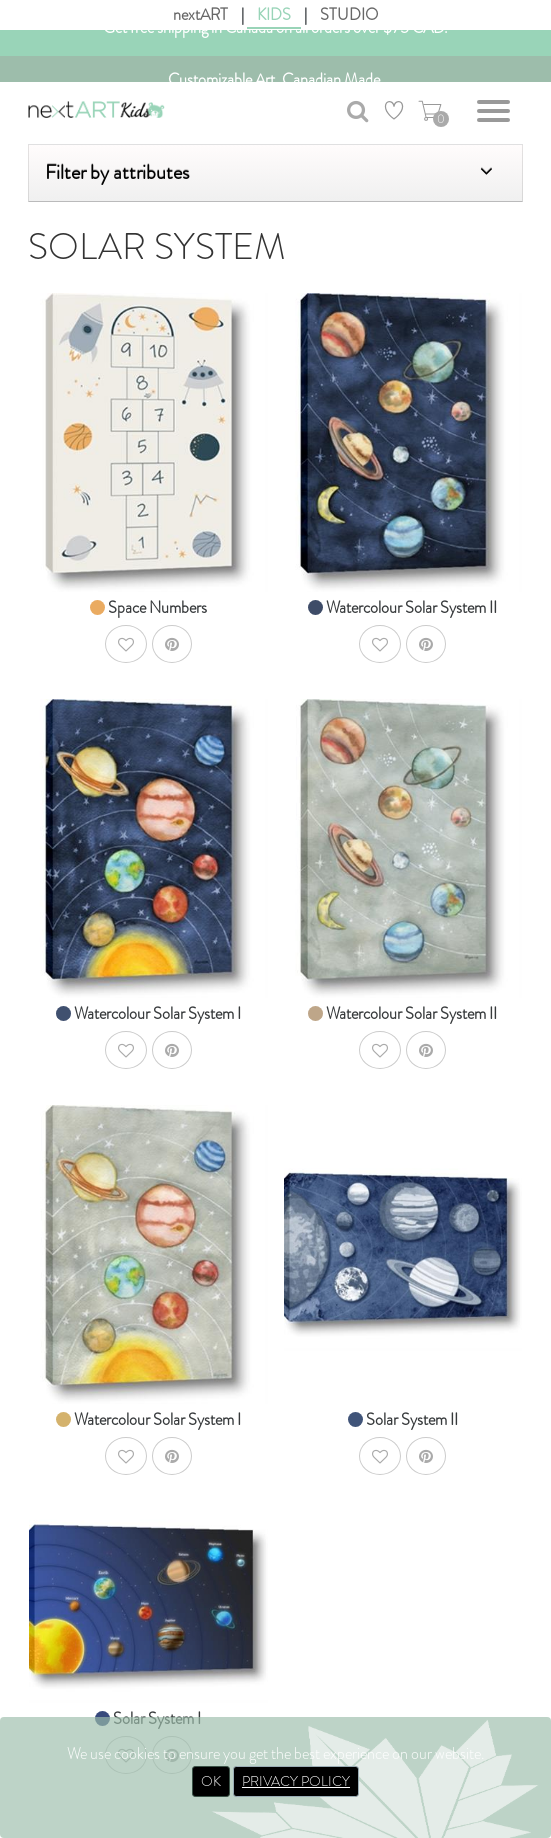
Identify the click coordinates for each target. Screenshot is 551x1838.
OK (211, 1781)
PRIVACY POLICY (296, 1781)
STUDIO (349, 14)
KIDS (274, 14)
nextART (200, 14)
